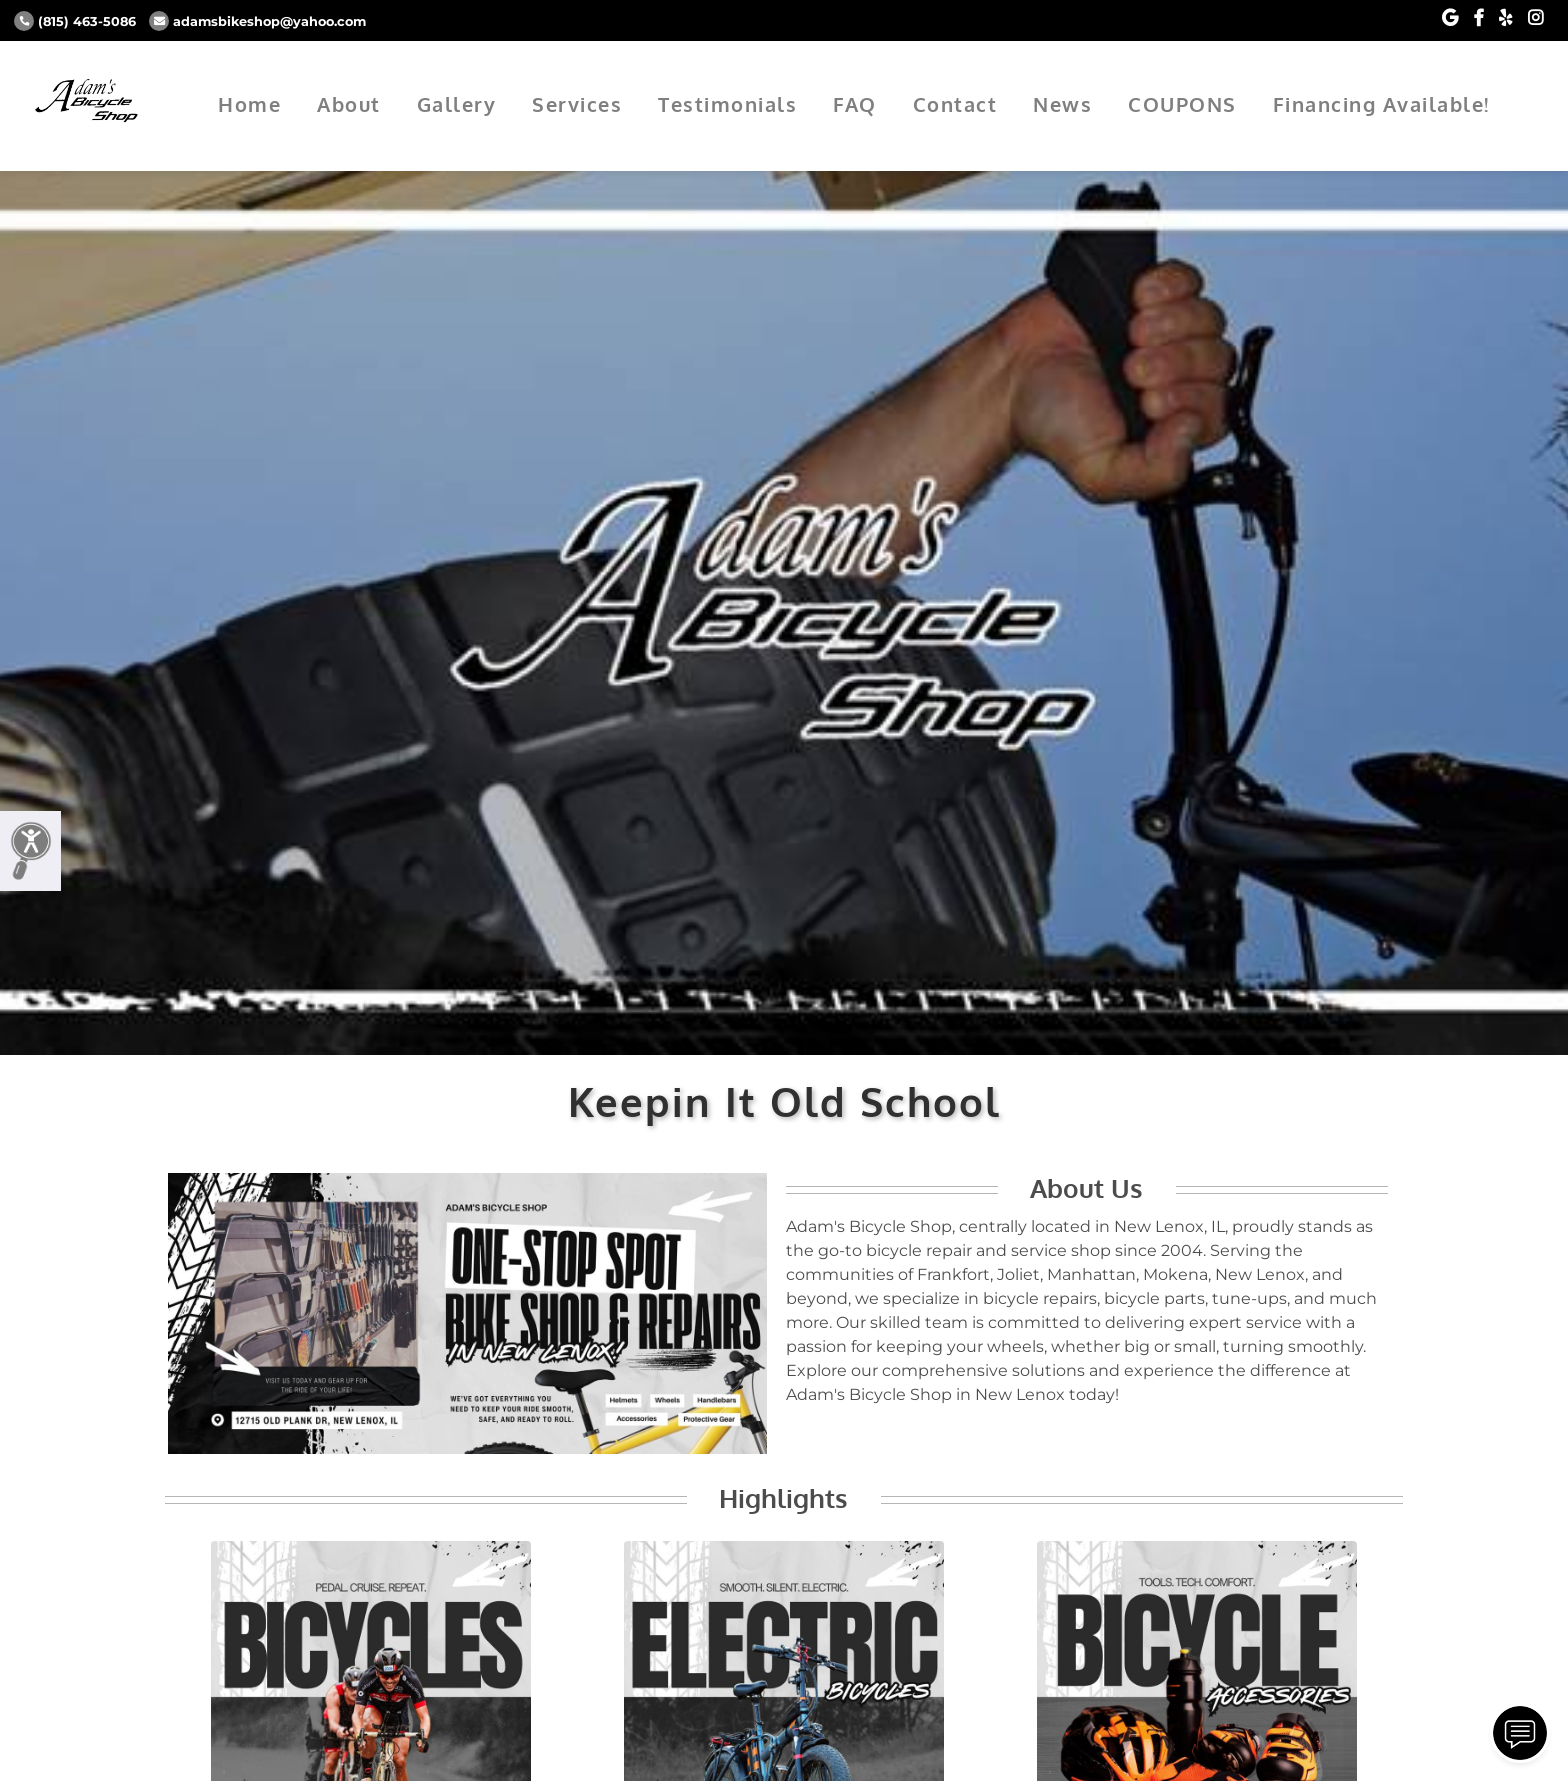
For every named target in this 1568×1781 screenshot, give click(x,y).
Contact (955, 104)
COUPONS (1182, 104)
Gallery (457, 104)
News (1062, 104)
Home (249, 104)
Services (577, 104)
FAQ (855, 104)
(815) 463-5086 (75, 21)
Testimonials (727, 104)
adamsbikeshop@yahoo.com (257, 21)
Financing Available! (1381, 104)
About (349, 104)
